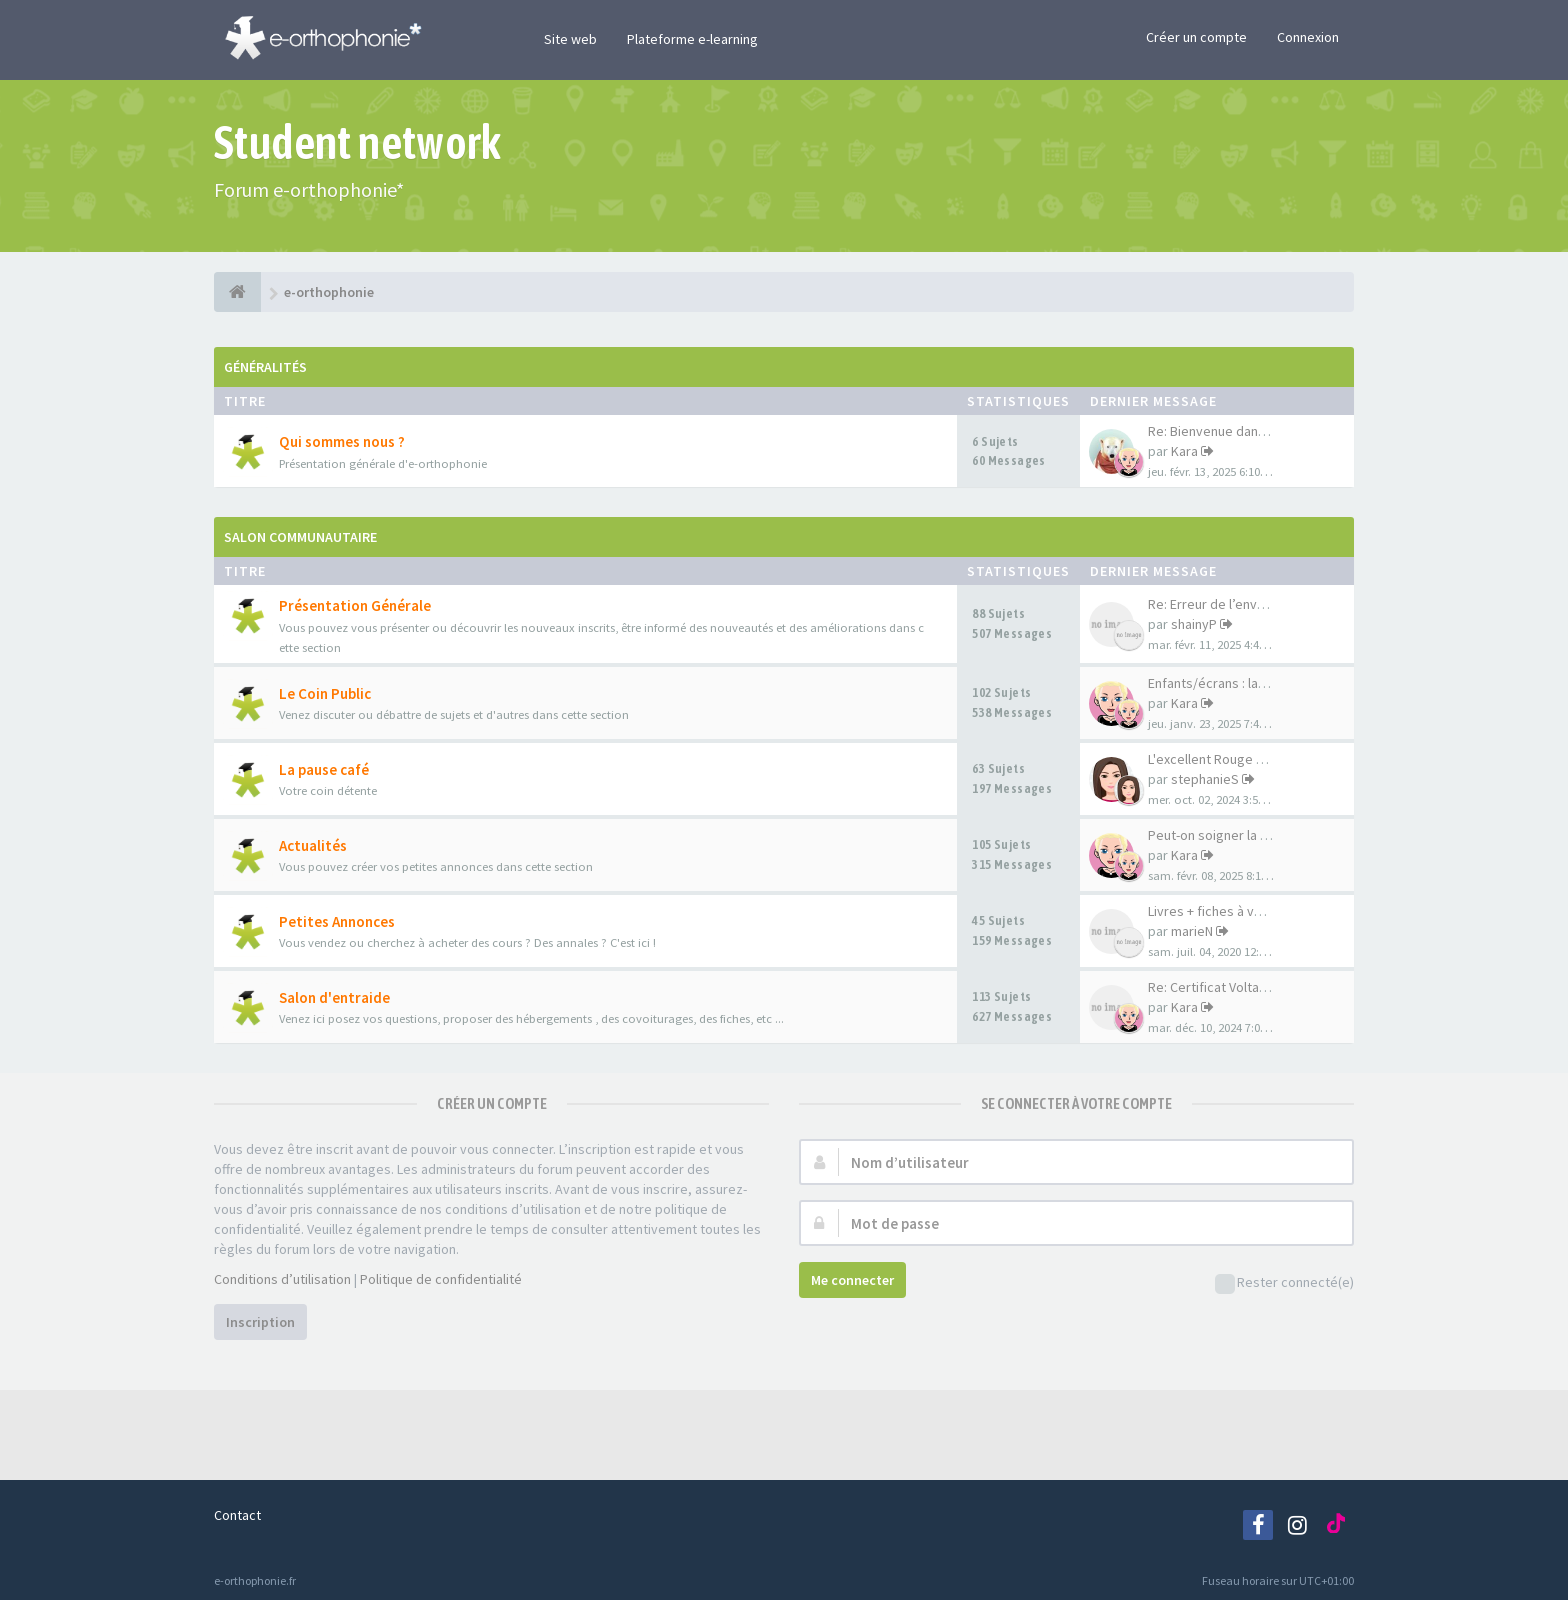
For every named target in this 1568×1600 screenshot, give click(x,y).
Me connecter (852, 1280)
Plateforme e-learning (692, 39)
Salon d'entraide (334, 997)
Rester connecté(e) (1284, 1283)
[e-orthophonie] (237, 292)
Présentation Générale (355, 605)
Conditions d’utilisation (282, 1279)
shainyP (1194, 624)
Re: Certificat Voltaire (1211, 987)
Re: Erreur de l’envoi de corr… (1237, 604)
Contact (237, 1515)
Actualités (313, 845)
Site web (570, 39)
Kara (1184, 451)
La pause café (324, 769)
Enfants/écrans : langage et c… (1241, 683)
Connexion (1308, 37)
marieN (1192, 931)
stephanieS (1205, 779)
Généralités (265, 367)
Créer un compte (1196, 37)
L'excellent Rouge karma (1220, 759)
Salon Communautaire (300, 537)
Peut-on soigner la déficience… (1242, 835)
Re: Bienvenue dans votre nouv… (1247, 431)
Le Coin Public (325, 693)
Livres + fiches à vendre (1219, 911)
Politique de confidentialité (441, 1279)
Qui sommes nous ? (342, 441)
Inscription (260, 1322)
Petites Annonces (337, 921)
